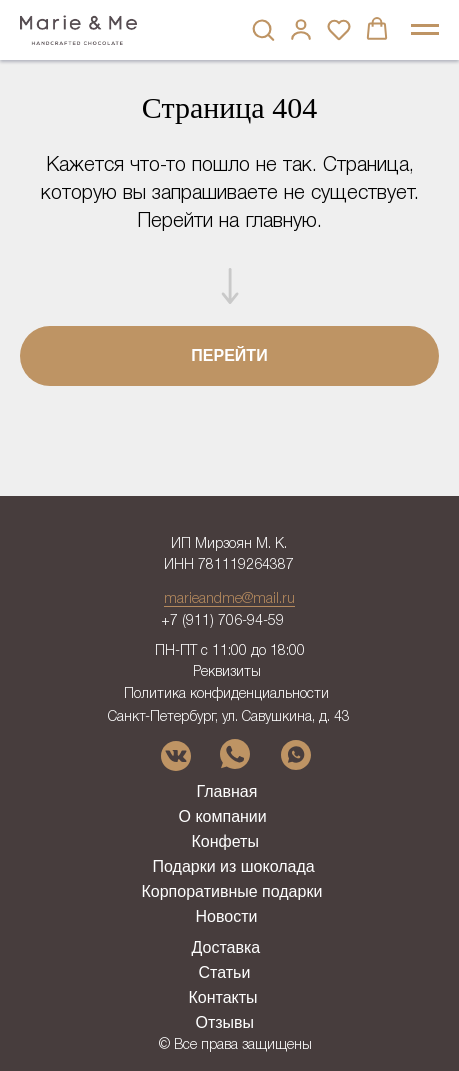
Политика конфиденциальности (226, 694)
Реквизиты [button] (227, 672)
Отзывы (225, 1022)
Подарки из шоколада (234, 866)
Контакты (223, 997)
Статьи (225, 972)
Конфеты (225, 841)
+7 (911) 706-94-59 (222, 621)
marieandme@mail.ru (229, 599)
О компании (223, 816)
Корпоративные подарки (232, 891)
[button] (263, 29)
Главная (227, 791)
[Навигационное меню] (425, 30)
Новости (227, 916)
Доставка (226, 947)
